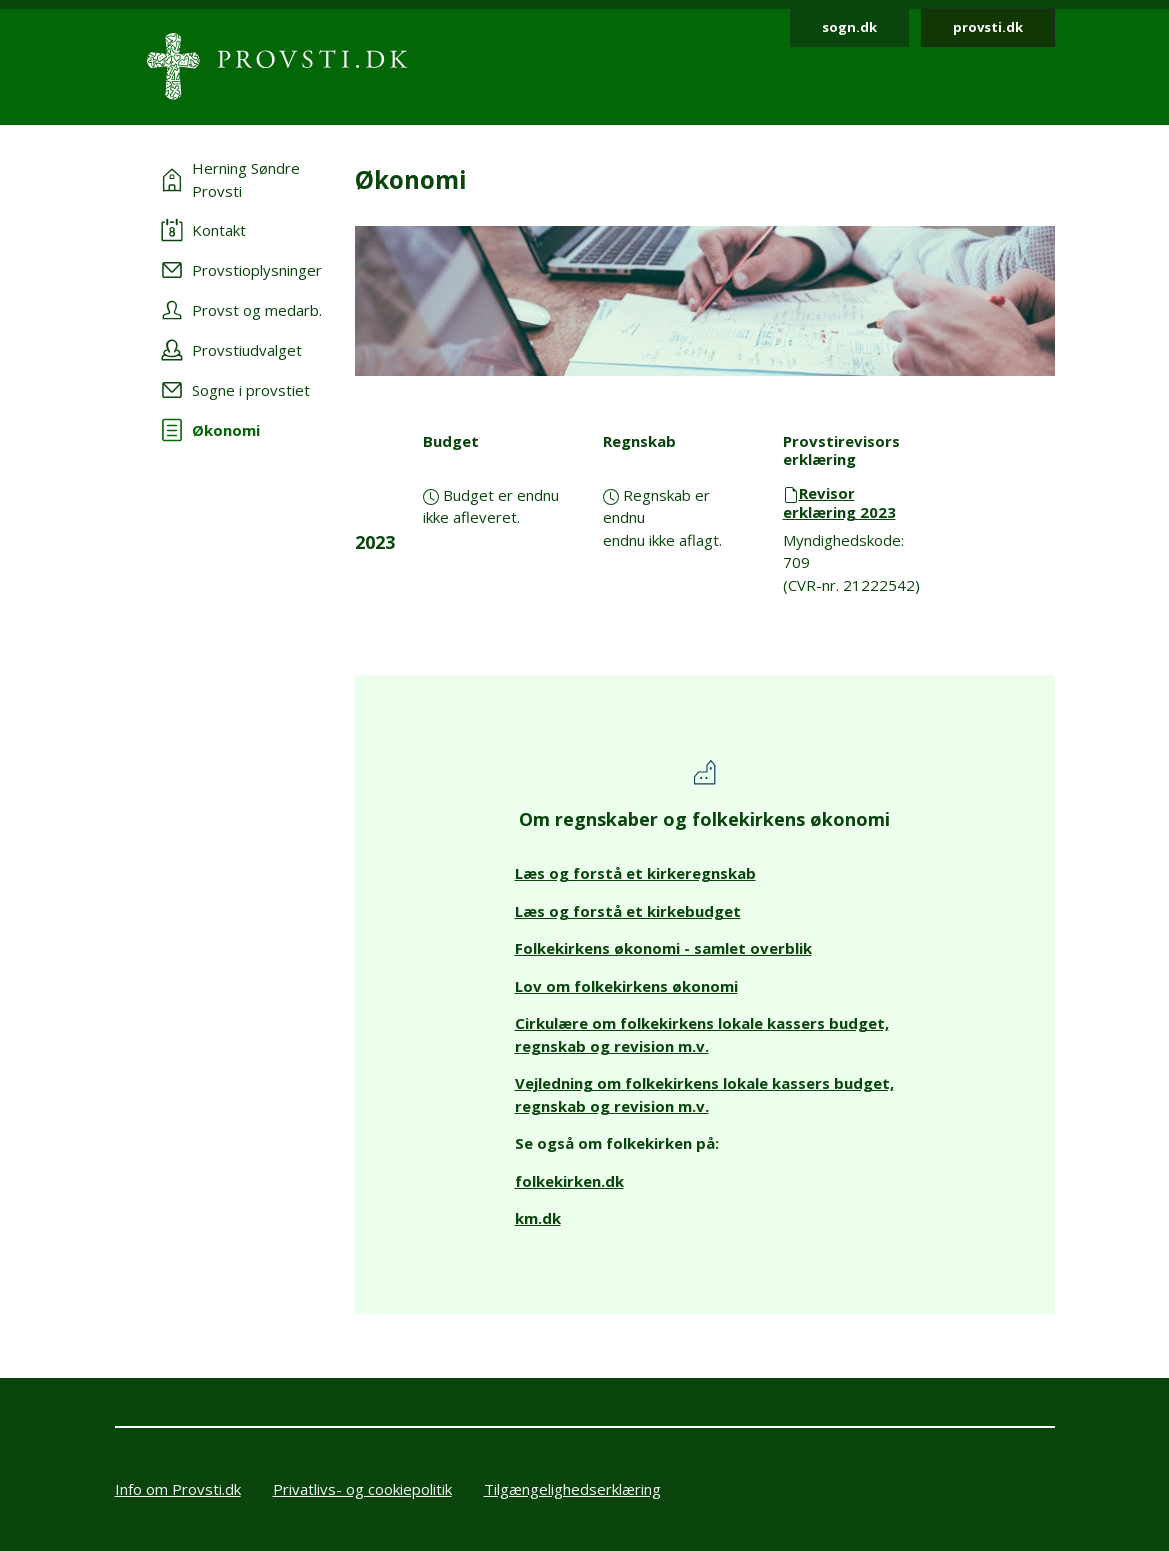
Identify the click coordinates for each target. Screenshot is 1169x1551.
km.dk (538, 1218)
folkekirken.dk (569, 1181)
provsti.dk (988, 27)
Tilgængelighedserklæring (572, 1489)
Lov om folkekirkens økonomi (626, 986)
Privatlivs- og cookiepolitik (362, 1489)
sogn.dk (849, 27)
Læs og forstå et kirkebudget (628, 911)
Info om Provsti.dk (178, 1489)
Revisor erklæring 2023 (839, 502)
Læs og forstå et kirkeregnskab (635, 873)
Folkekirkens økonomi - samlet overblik (663, 948)
